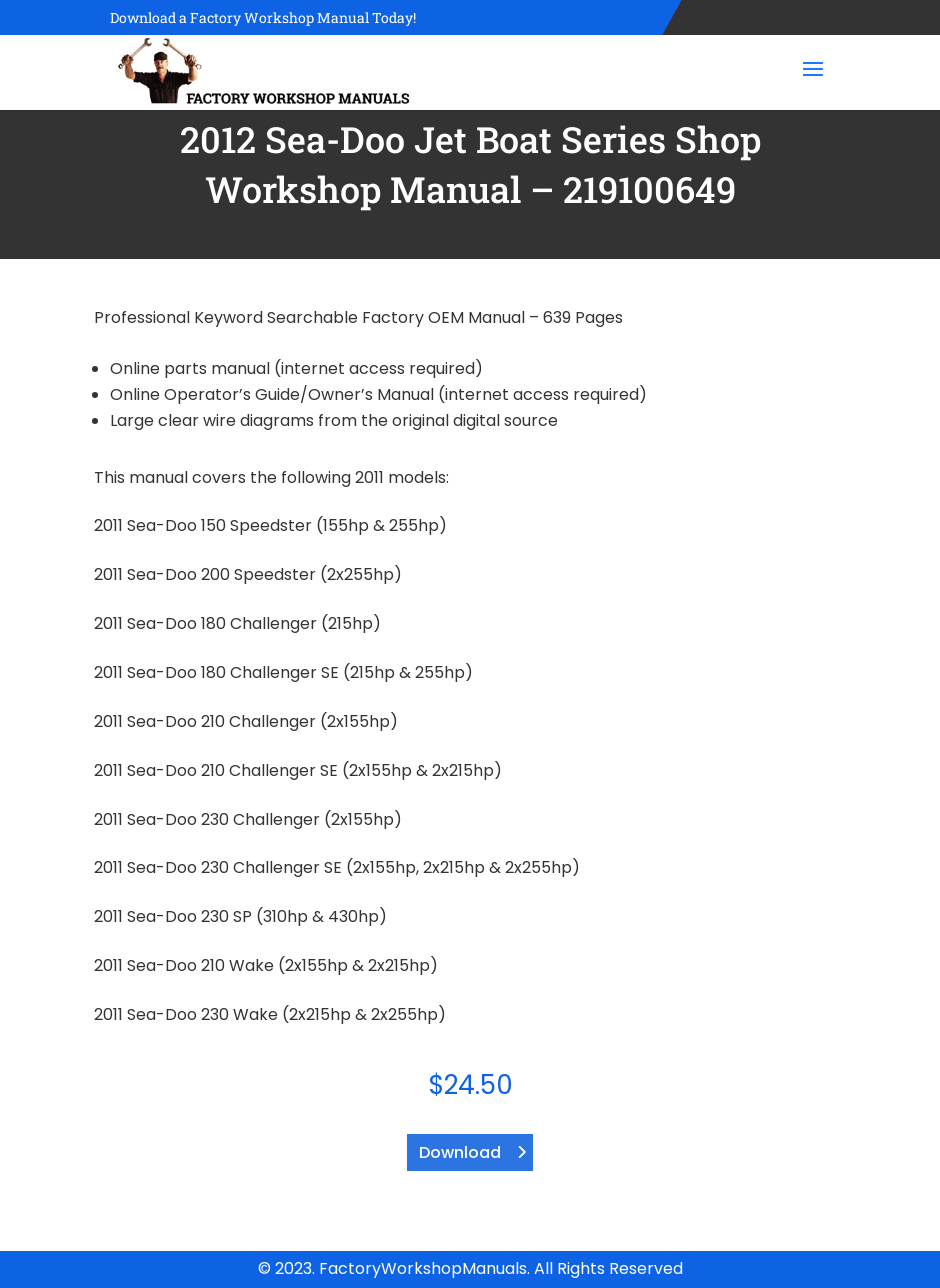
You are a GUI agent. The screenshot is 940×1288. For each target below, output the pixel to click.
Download (460, 1152)
